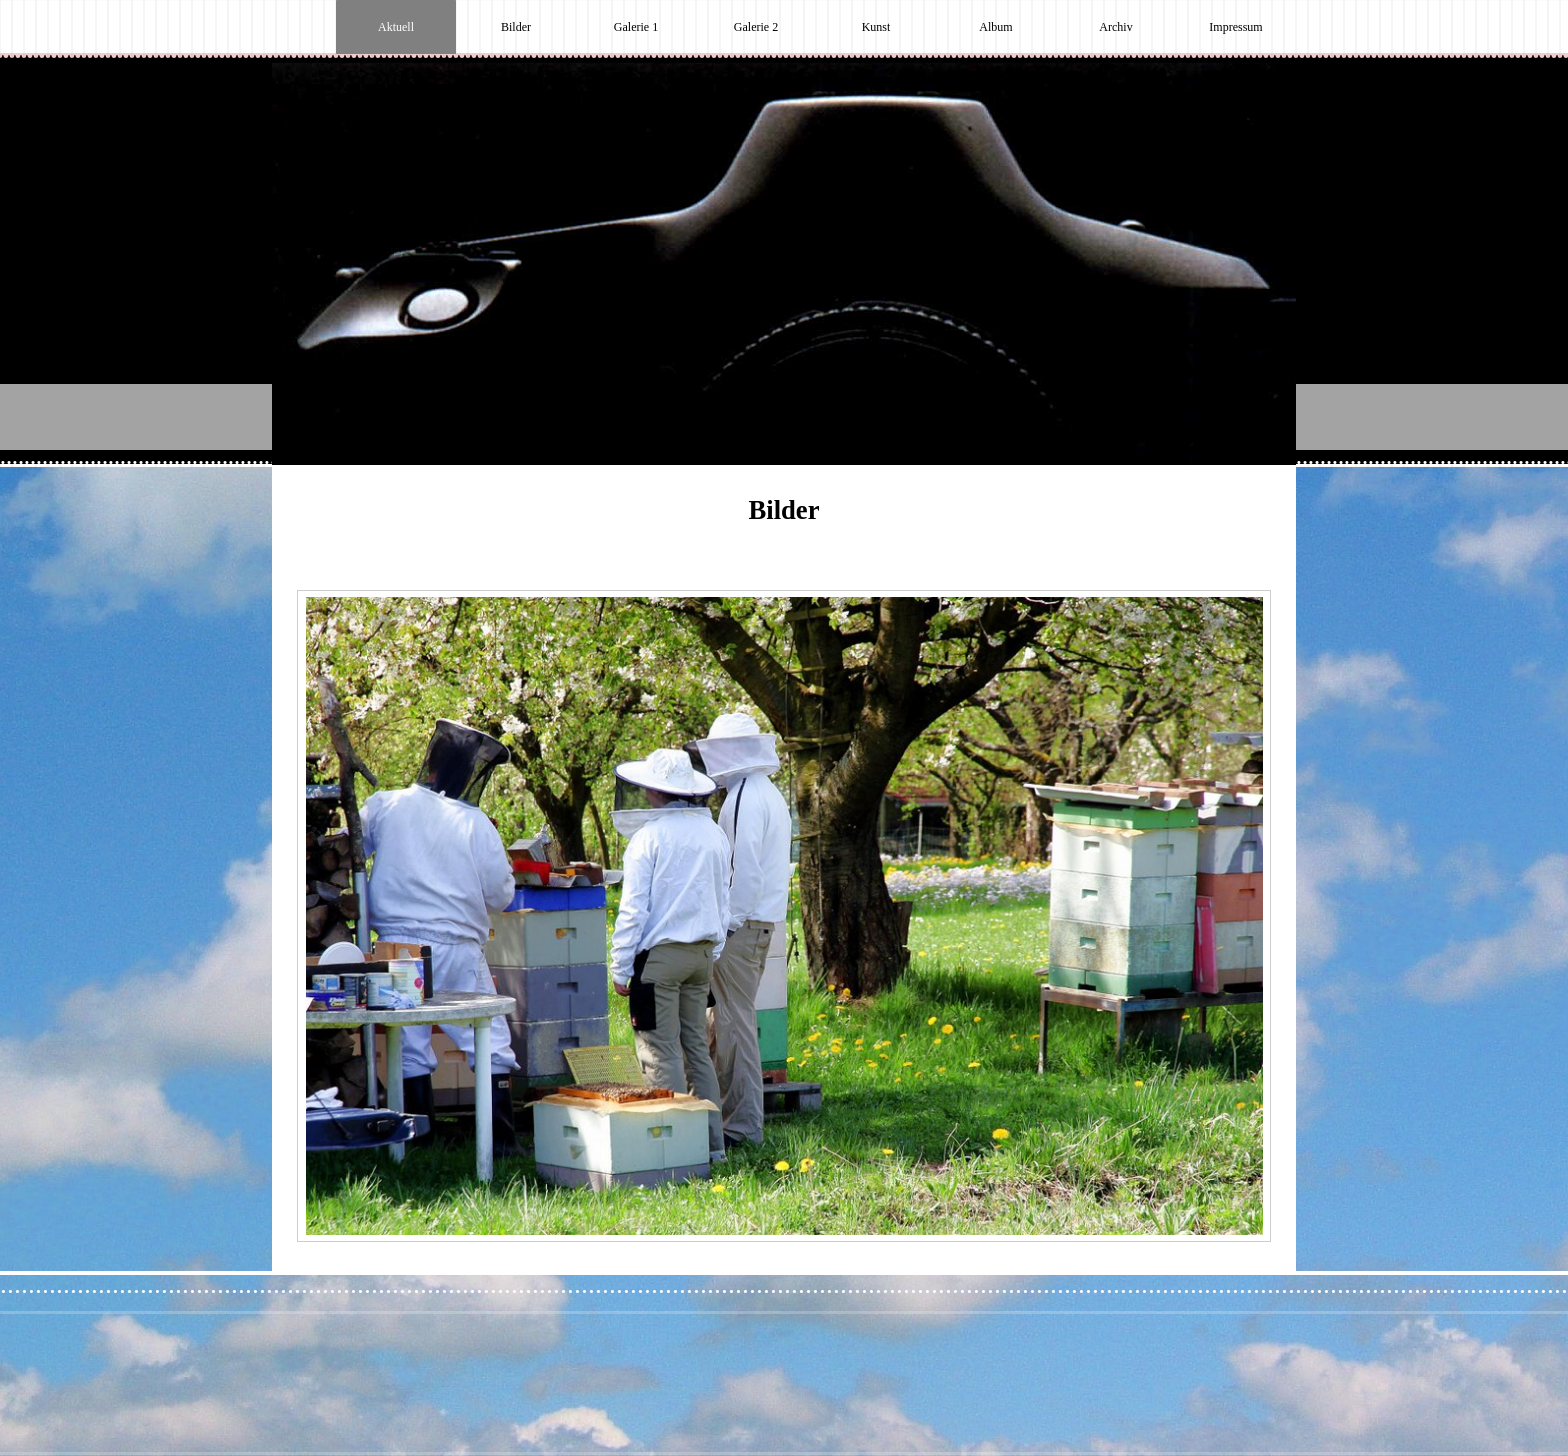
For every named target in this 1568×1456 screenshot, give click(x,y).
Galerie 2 (756, 27)
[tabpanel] (784, 520)
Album (995, 27)
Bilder (516, 27)
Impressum (1235, 27)
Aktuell (396, 27)
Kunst (876, 27)
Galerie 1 (636, 27)
